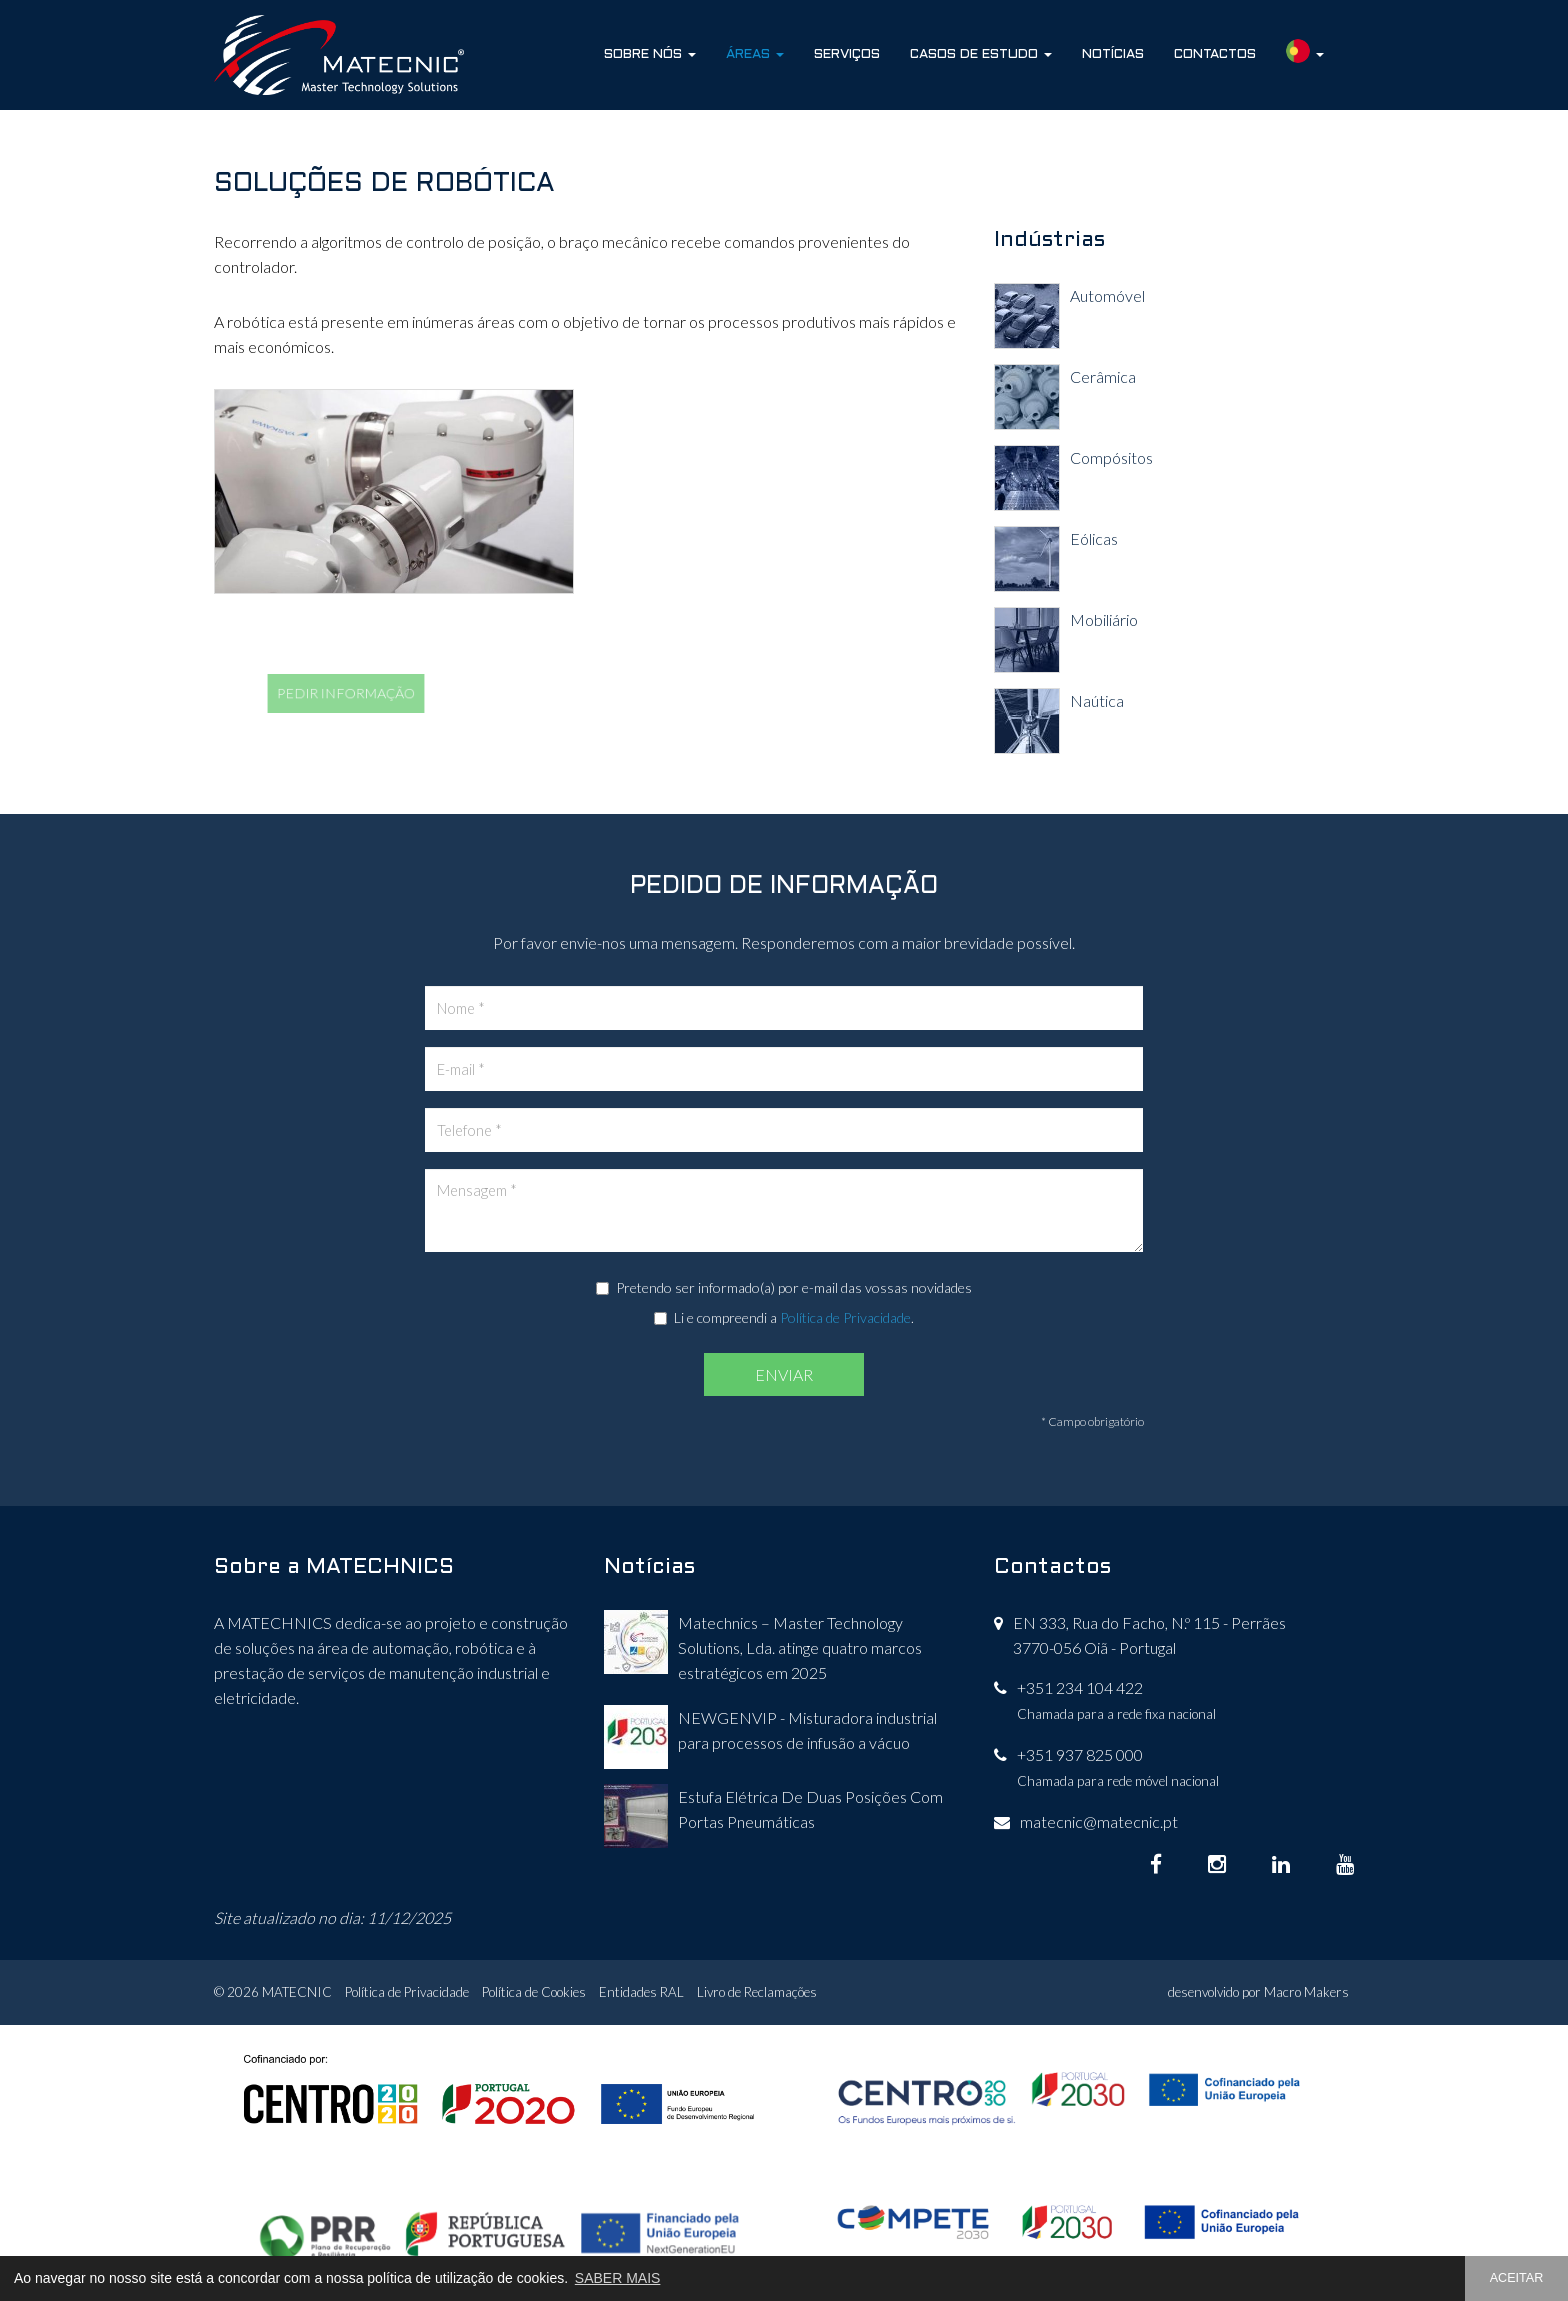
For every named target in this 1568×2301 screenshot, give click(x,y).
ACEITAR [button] (1517, 2278)
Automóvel (1107, 295)
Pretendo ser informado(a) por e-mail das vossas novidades (784, 1287)
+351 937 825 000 (1080, 1754)
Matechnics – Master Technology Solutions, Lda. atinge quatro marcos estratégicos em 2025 (800, 1647)
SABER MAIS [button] (618, 2278)
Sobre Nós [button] (650, 54)
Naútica (1097, 700)
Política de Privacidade (845, 1317)
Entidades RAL (641, 1992)
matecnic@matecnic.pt (1099, 1821)
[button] (1305, 55)
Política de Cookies (534, 1992)
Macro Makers (1306, 1992)
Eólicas (1094, 538)
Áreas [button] (755, 54)
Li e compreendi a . (784, 1317)
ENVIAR (784, 1374)
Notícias (1113, 54)
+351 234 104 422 (1080, 1687)
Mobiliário (1104, 619)
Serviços (847, 54)
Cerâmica (1103, 376)
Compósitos (1111, 457)
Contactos (1215, 54)
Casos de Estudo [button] (981, 54)
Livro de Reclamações (757, 1992)
